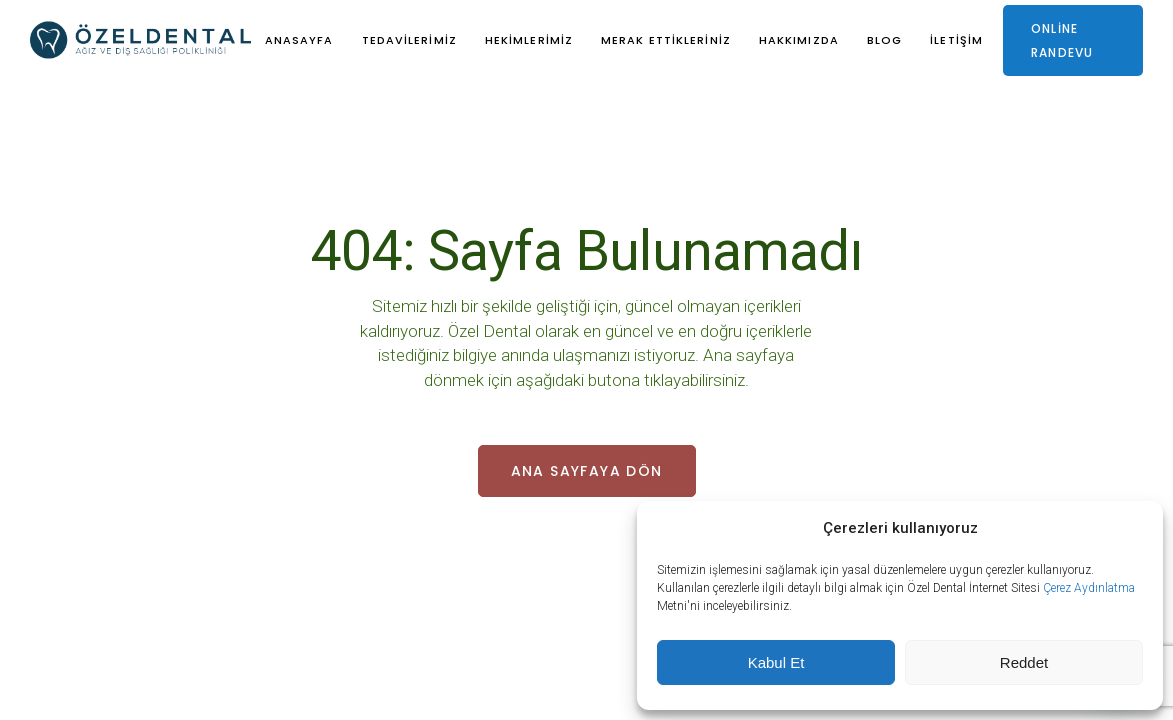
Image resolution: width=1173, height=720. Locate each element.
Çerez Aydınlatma (1089, 588)
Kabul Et (776, 662)
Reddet (1024, 662)
